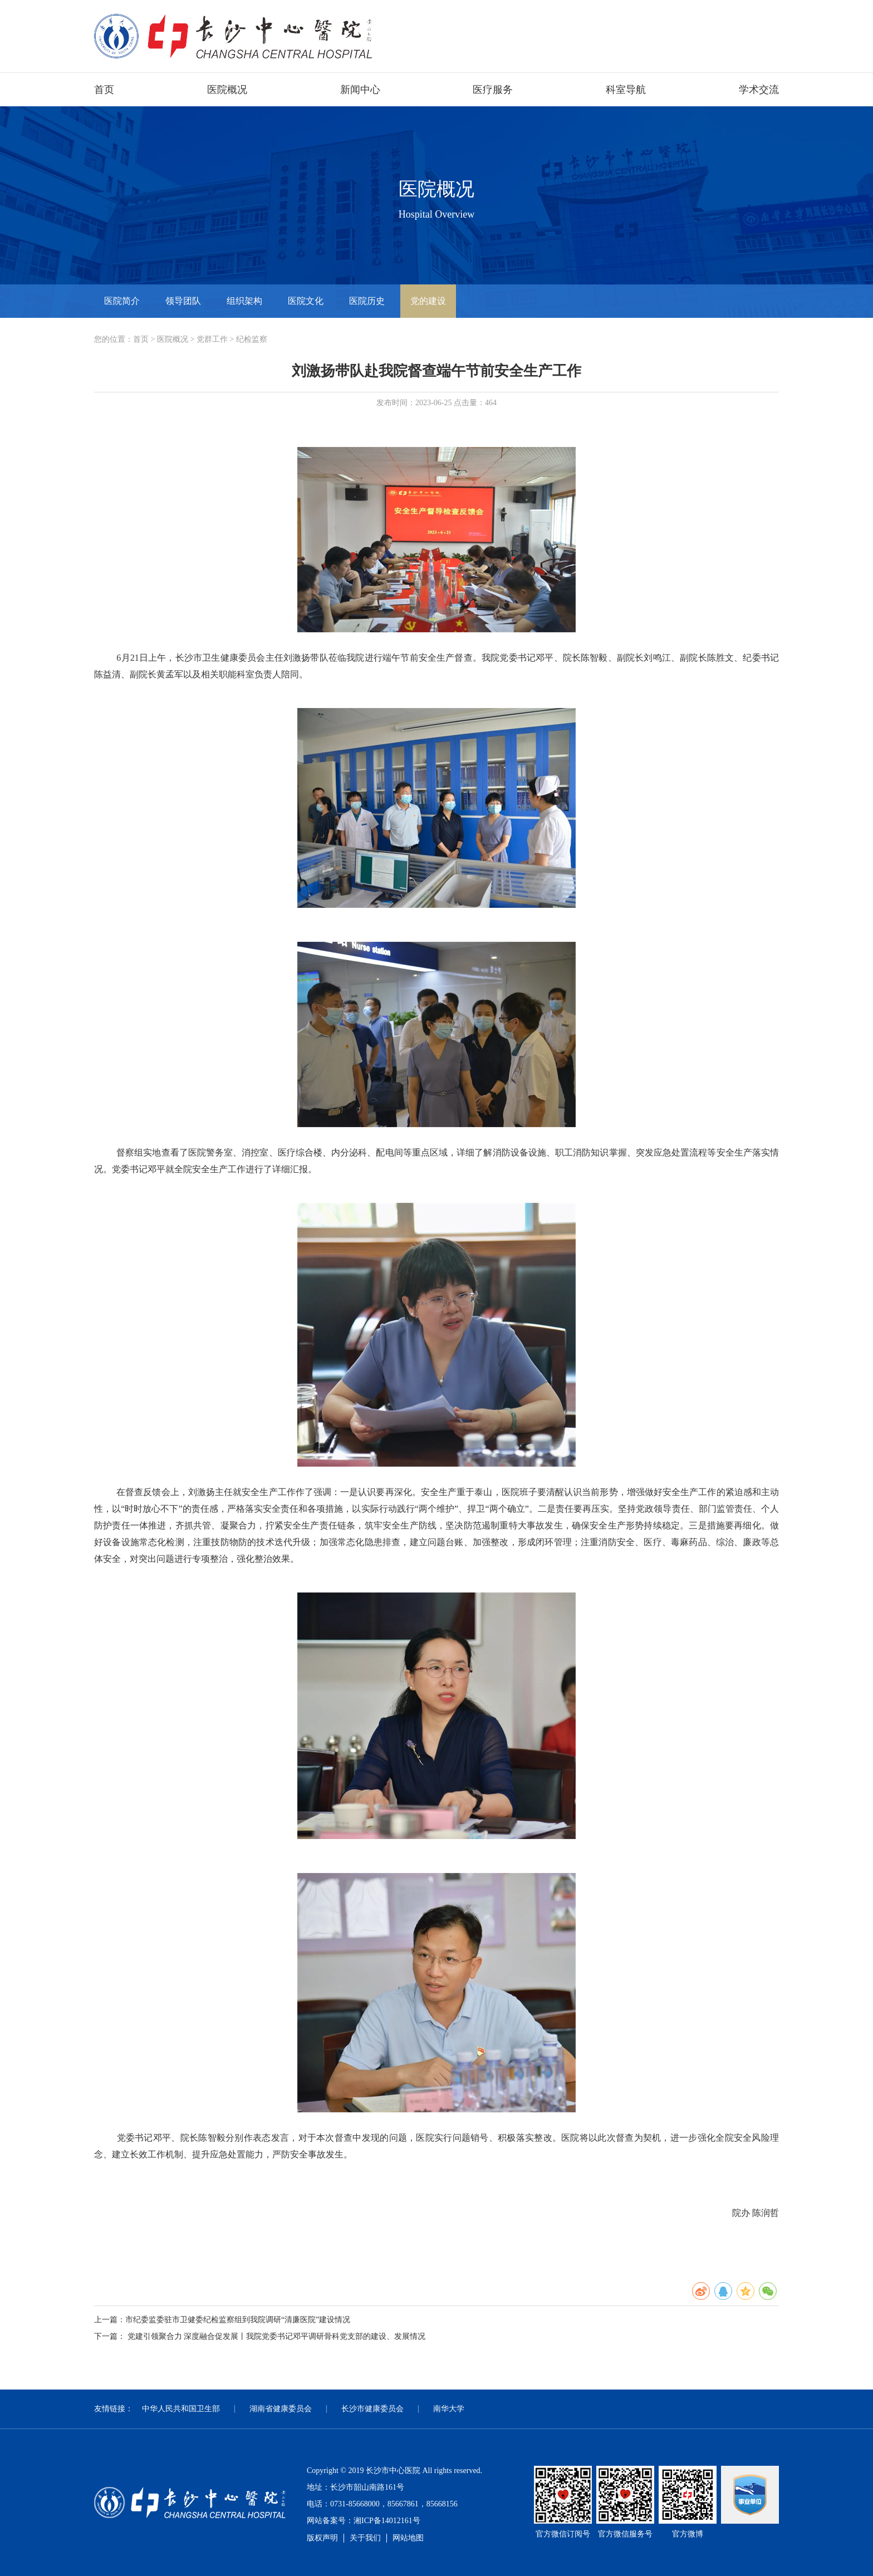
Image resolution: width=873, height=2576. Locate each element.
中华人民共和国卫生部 (181, 2409)
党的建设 (428, 301)
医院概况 (227, 89)
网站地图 (408, 2538)
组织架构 (244, 301)
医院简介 (122, 301)
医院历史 (367, 301)
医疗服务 (493, 89)
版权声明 (322, 2538)
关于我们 (365, 2538)
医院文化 (305, 301)
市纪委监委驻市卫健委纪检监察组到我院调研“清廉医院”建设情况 (237, 2320)
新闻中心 (360, 89)
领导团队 (183, 301)
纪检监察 (251, 339)
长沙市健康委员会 (372, 2409)
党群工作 (212, 339)
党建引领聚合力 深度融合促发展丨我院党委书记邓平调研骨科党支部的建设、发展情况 (276, 2336)
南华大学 (448, 2409)
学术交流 (759, 89)
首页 (104, 89)
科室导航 (626, 89)
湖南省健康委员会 (280, 2409)
